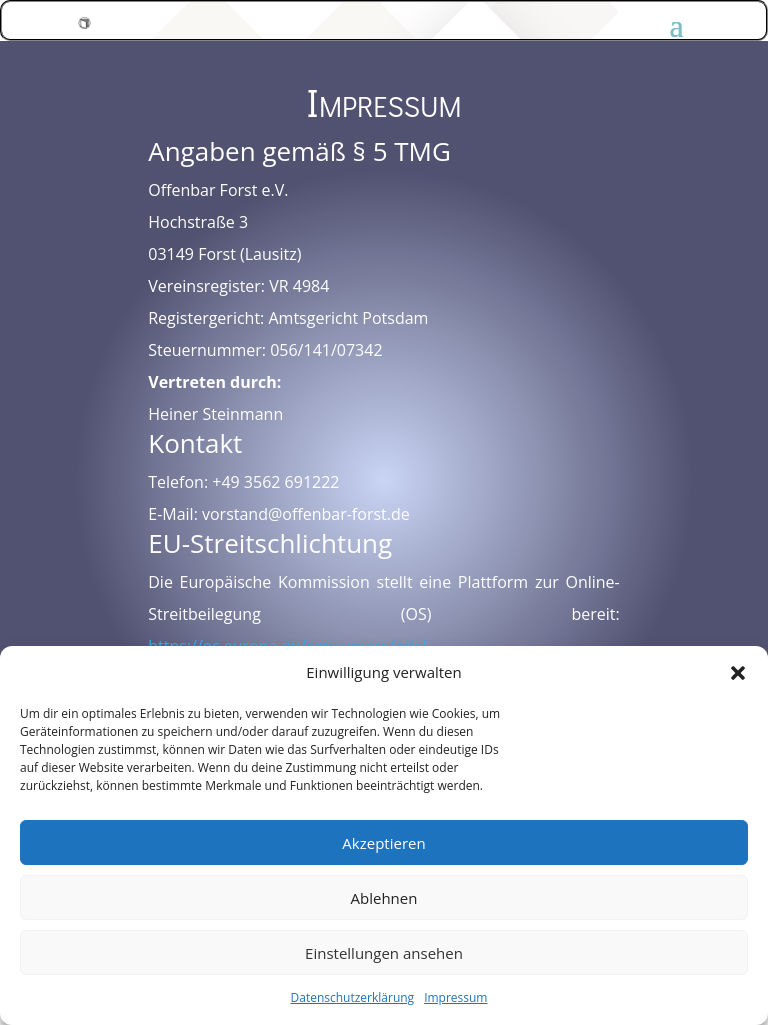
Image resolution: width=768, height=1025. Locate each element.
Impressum (455, 997)
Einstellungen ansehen (384, 953)
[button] (738, 673)
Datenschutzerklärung (353, 997)
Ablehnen (384, 898)
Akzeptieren (383, 843)
